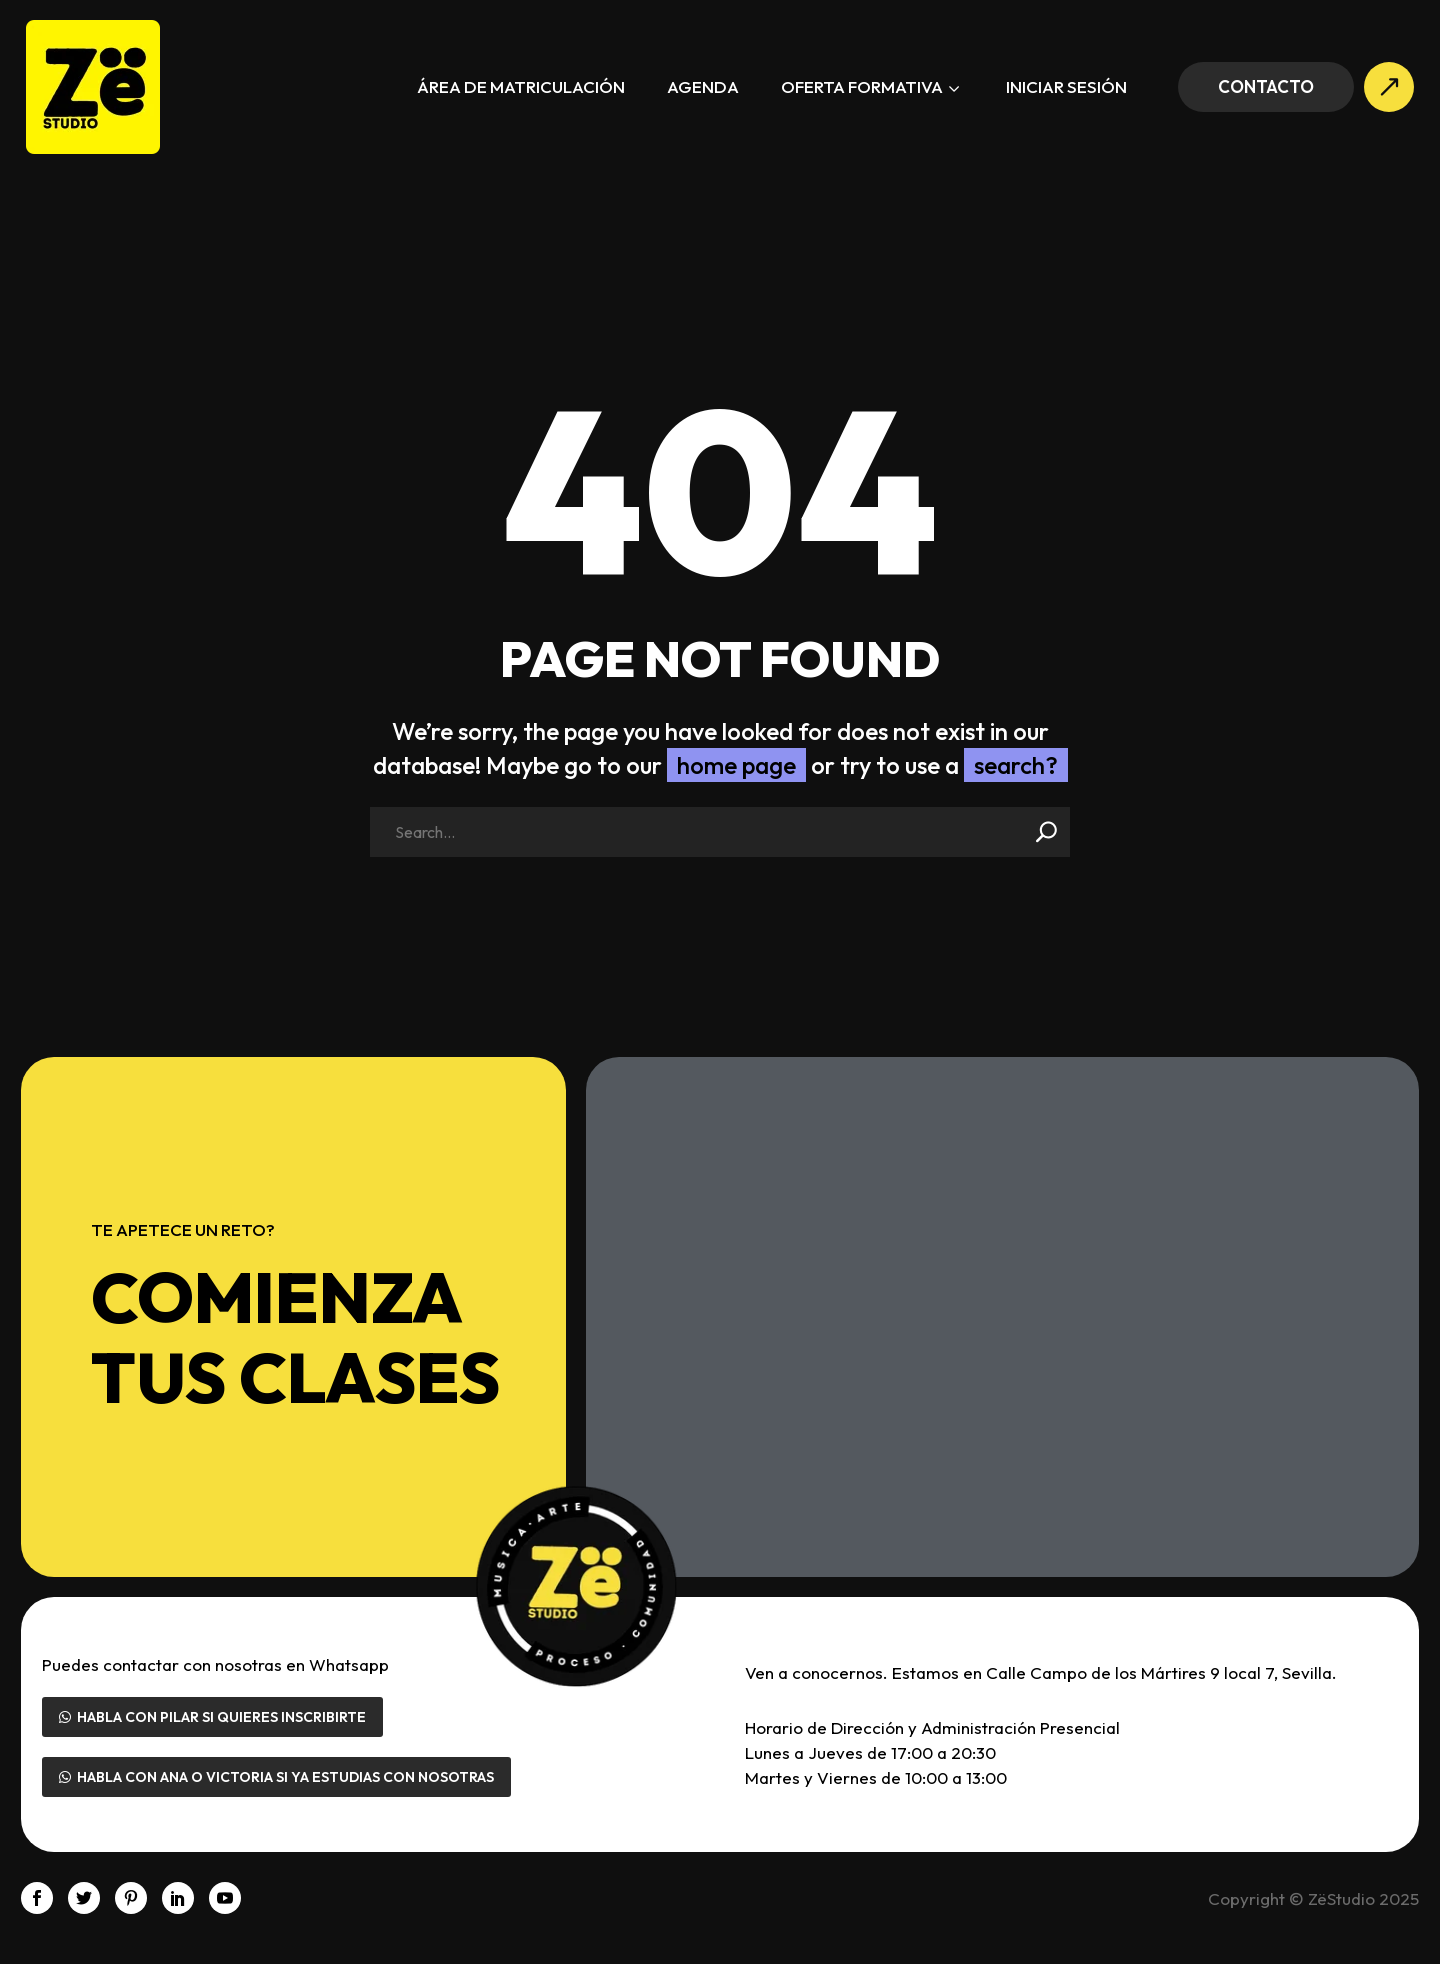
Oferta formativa (872, 88)
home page (736, 765)
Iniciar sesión (1066, 86)
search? (1016, 765)
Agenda (703, 86)
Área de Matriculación (521, 86)
